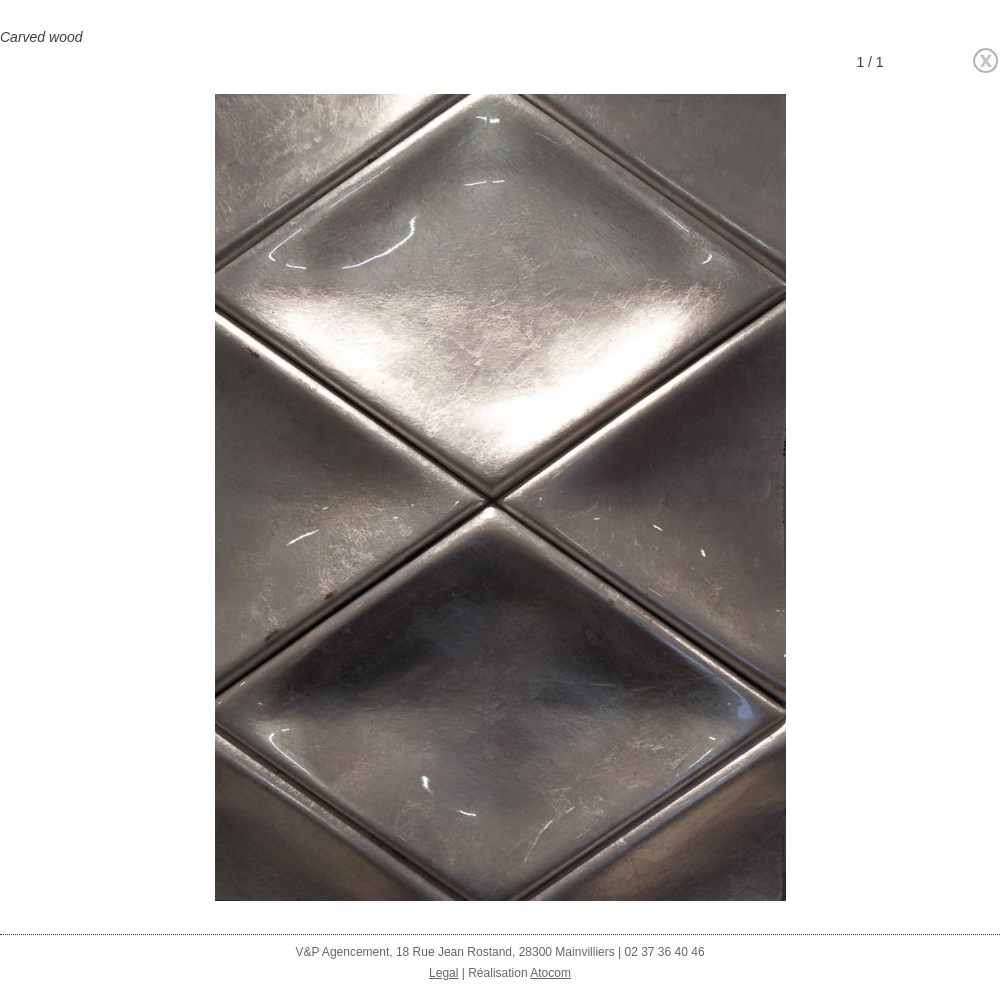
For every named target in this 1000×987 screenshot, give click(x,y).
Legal (443, 973)
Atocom (550, 973)
